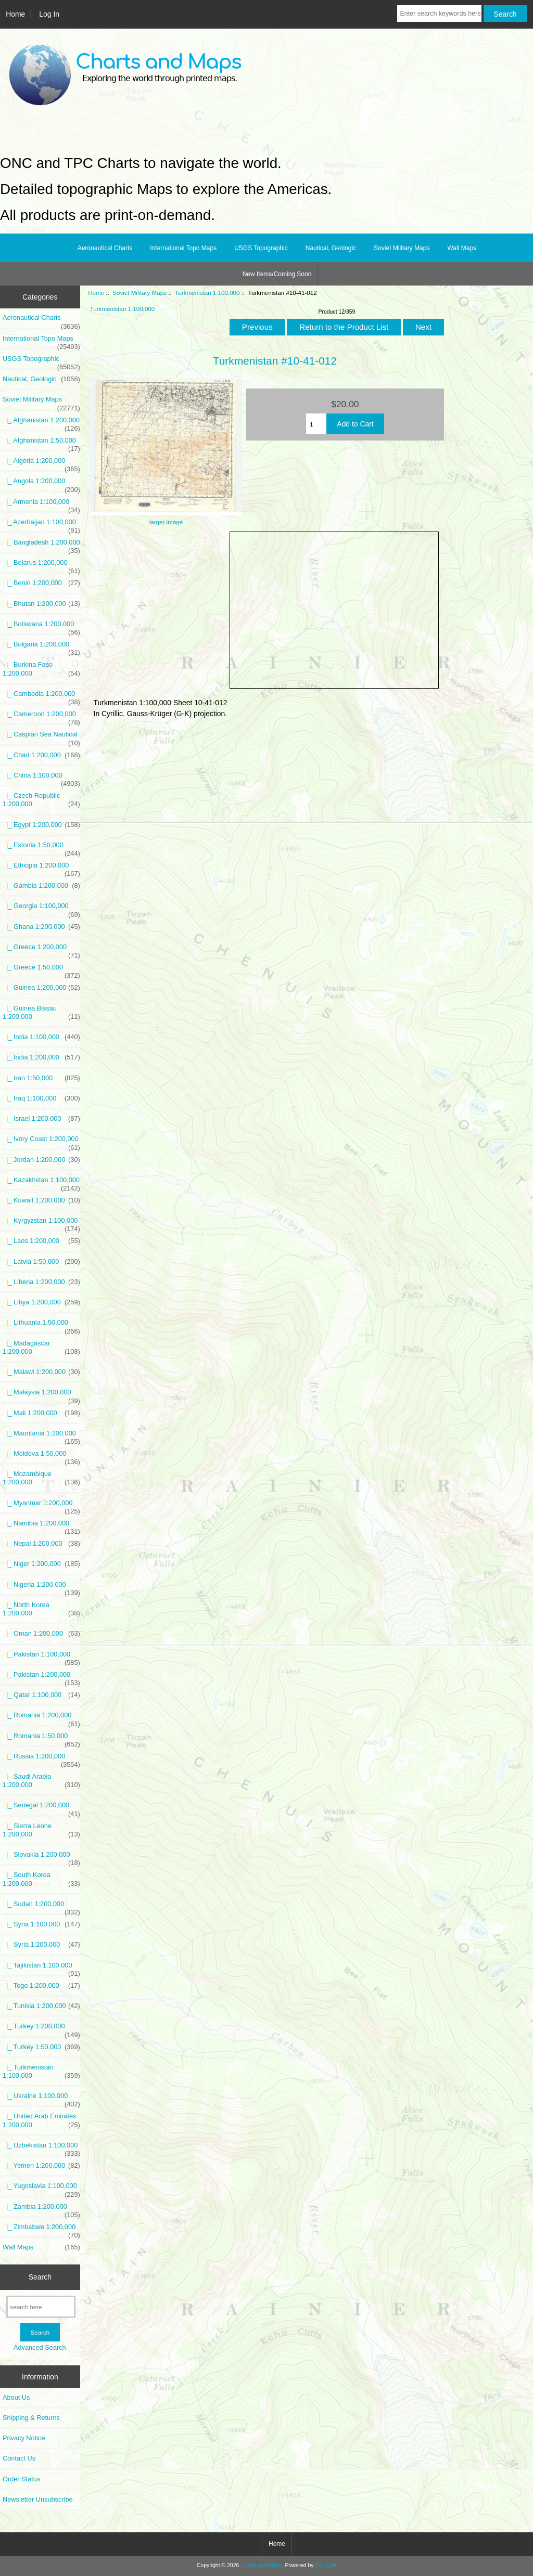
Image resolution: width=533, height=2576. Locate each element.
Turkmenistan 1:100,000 (207, 292)
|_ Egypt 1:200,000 (41, 825)
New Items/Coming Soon (277, 274)
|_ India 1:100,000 (41, 1037)
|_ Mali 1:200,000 (41, 1413)
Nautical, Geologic (331, 248)
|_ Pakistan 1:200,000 (41, 1677)
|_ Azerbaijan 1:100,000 (41, 525)
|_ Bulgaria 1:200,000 (41, 647)
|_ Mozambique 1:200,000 (41, 1478)
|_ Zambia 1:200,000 (41, 2209)
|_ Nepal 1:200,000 (41, 1543)
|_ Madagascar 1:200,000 (41, 1347)
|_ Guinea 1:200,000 (41, 987)
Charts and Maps (261, 2565)
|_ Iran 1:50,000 (41, 1078)
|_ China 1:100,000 (41, 778)
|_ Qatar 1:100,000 (41, 1695)
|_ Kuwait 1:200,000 (41, 1200)
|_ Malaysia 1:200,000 (41, 1395)
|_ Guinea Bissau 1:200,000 (41, 1012)
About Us (16, 2397)
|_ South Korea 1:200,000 (41, 1879)
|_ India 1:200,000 (41, 1057)
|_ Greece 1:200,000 (41, 949)
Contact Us (19, 2458)
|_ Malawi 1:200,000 (41, 1372)
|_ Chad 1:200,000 (41, 755)
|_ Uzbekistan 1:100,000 (41, 2148)
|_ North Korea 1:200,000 (41, 1609)
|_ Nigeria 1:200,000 (41, 1587)
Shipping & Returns (31, 2418)
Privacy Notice (24, 2438)
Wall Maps (461, 248)
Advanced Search (40, 2347)
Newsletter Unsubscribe (38, 2499)
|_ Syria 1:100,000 (41, 1924)
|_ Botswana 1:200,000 (41, 626)
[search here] (40, 2307)
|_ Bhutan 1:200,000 (41, 604)
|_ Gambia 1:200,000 (41, 886)
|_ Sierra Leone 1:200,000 (41, 1830)
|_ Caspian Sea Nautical (41, 737)
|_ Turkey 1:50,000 (41, 2047)
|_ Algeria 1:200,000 (41, 463)
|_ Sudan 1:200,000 (41, 1906)
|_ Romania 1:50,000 (41, 1738)
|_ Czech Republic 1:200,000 (41, 800)
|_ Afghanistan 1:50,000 (41, 443)
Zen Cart (325, 2565)
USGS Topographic (261, 248)
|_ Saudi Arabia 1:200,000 (41, 1780)
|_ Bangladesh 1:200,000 (41, 545)
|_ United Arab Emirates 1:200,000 (41, 2120)
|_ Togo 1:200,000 (41, 1986)
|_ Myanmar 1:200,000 (41, 1505)
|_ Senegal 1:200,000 (41, 1808)
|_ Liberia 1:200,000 (41, 1282)
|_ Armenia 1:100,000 (41, 504)
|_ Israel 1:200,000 (41, 1119)
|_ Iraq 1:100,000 (41, 1098)
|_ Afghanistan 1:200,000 (41, 423)
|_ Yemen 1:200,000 (41, 2165)
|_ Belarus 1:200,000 (41, 565)
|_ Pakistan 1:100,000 (41, 1657)
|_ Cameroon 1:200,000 (41, 716)
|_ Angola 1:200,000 (41, 483)
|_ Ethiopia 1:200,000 (41, 868)
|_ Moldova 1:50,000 (41, 1456)
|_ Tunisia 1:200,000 (41, 2006)
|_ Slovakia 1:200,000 (41, 1857)
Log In (49, 14)
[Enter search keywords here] (439, 13)
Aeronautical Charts (105, 248)
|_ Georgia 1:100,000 (41, 908)
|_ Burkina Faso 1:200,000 (41, 669)
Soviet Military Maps (139, 292)
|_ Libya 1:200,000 (41, 1302)
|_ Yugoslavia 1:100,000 (41, 2188)
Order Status (21, 2479)
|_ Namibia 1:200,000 (41, 1526)
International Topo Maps (183, 248)
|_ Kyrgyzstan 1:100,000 (41, 1223)
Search (40, 2277)
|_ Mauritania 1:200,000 (41, 1436)
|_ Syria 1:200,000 (41, 1944)
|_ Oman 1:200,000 (41, 1633)
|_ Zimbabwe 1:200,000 (41, 2229)
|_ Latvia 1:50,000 (41, 1262)
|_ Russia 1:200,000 (41, 1759)
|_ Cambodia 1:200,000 (41, 696)
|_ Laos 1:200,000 (41, 1241)
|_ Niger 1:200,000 (41, 1564)
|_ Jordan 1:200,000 (41, 1160)
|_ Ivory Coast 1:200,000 (41, 1141)
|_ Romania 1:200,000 (41, 1718)
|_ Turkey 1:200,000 (41, 2029)
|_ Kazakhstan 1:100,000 (41, 1182)
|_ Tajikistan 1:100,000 (41, 1968)
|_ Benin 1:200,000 (41, 583)
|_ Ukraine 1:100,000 (41, 2098)
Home (15, 14)
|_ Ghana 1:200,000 (41, 927)
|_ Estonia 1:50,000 (41, 848)
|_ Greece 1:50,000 (41, 970)
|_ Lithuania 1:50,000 (41, 1325)
